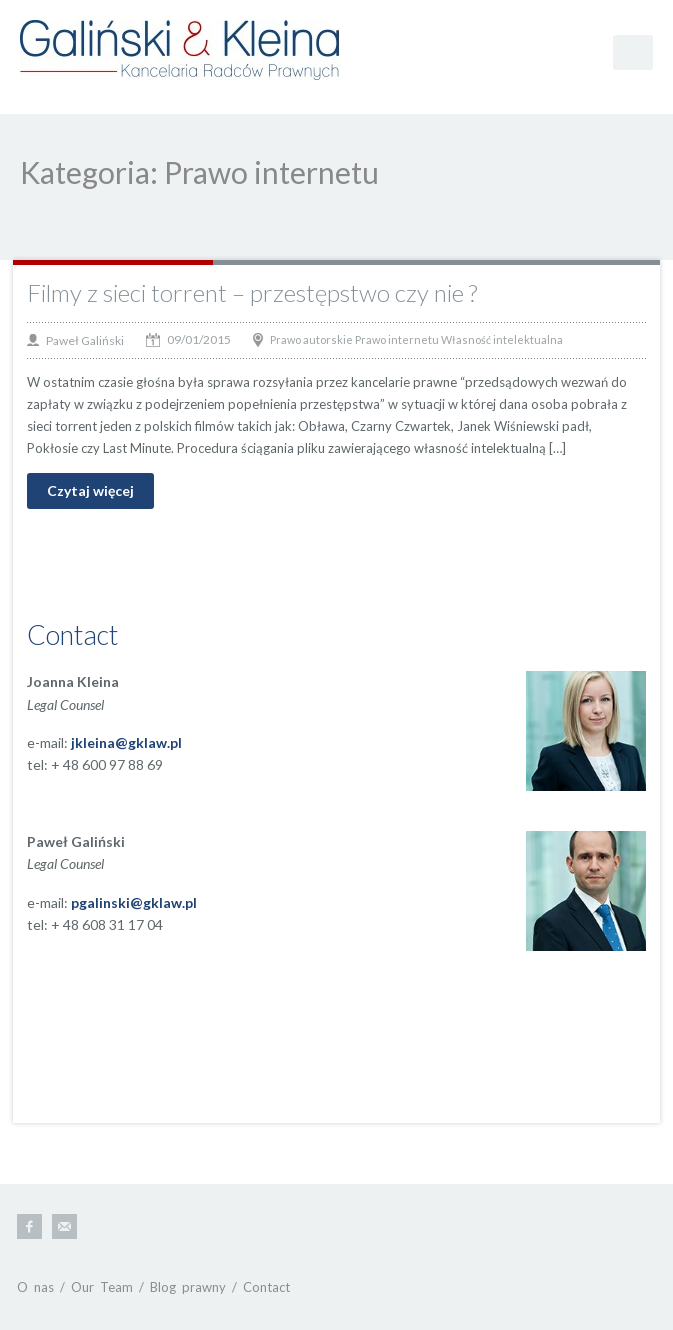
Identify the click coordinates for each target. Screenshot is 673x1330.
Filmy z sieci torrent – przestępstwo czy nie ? (252, 292)
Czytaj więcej (90, 490)
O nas (35, 1287)
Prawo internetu (397, 339)
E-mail (64, 1226)
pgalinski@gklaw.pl (134, 902)
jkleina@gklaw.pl (126, 742)
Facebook (29, 1226)
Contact (266, 1287)
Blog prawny (188, 1287)
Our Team (102, 1287)
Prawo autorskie (311, 339)
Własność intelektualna (502, 339)
